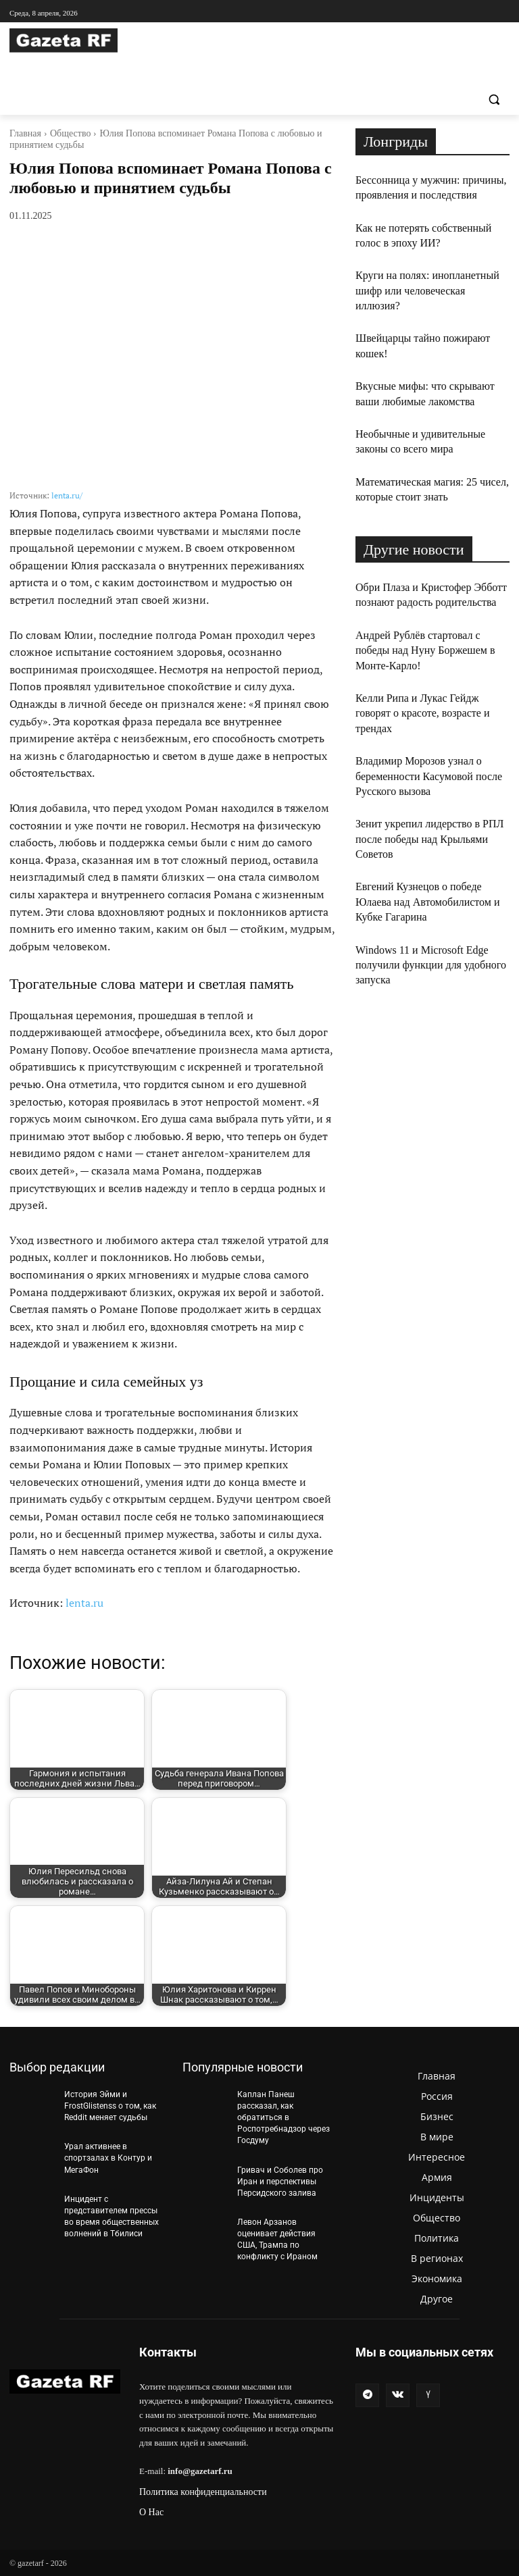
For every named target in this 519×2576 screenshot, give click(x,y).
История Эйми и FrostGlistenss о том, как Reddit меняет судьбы (110, 2106)
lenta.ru (84, 1602)
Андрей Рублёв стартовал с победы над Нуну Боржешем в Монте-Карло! (425, 650)
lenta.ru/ (66, 495)
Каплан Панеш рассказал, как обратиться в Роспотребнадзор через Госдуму (283, 2117)
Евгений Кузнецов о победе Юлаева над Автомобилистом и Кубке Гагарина (427, 902)
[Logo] (101, 40)
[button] (494, 99)
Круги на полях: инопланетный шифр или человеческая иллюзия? (427, 290)
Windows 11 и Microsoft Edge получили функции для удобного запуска (430, 965)
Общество (70, 133)
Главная (25, 133)
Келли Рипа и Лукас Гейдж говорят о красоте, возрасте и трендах (422, 713)
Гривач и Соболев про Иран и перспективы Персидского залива (280, 2180)
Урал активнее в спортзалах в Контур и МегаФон (108, 2157)
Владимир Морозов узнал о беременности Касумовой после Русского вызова (428, 776)
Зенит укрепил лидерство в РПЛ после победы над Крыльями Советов (429, 839)
